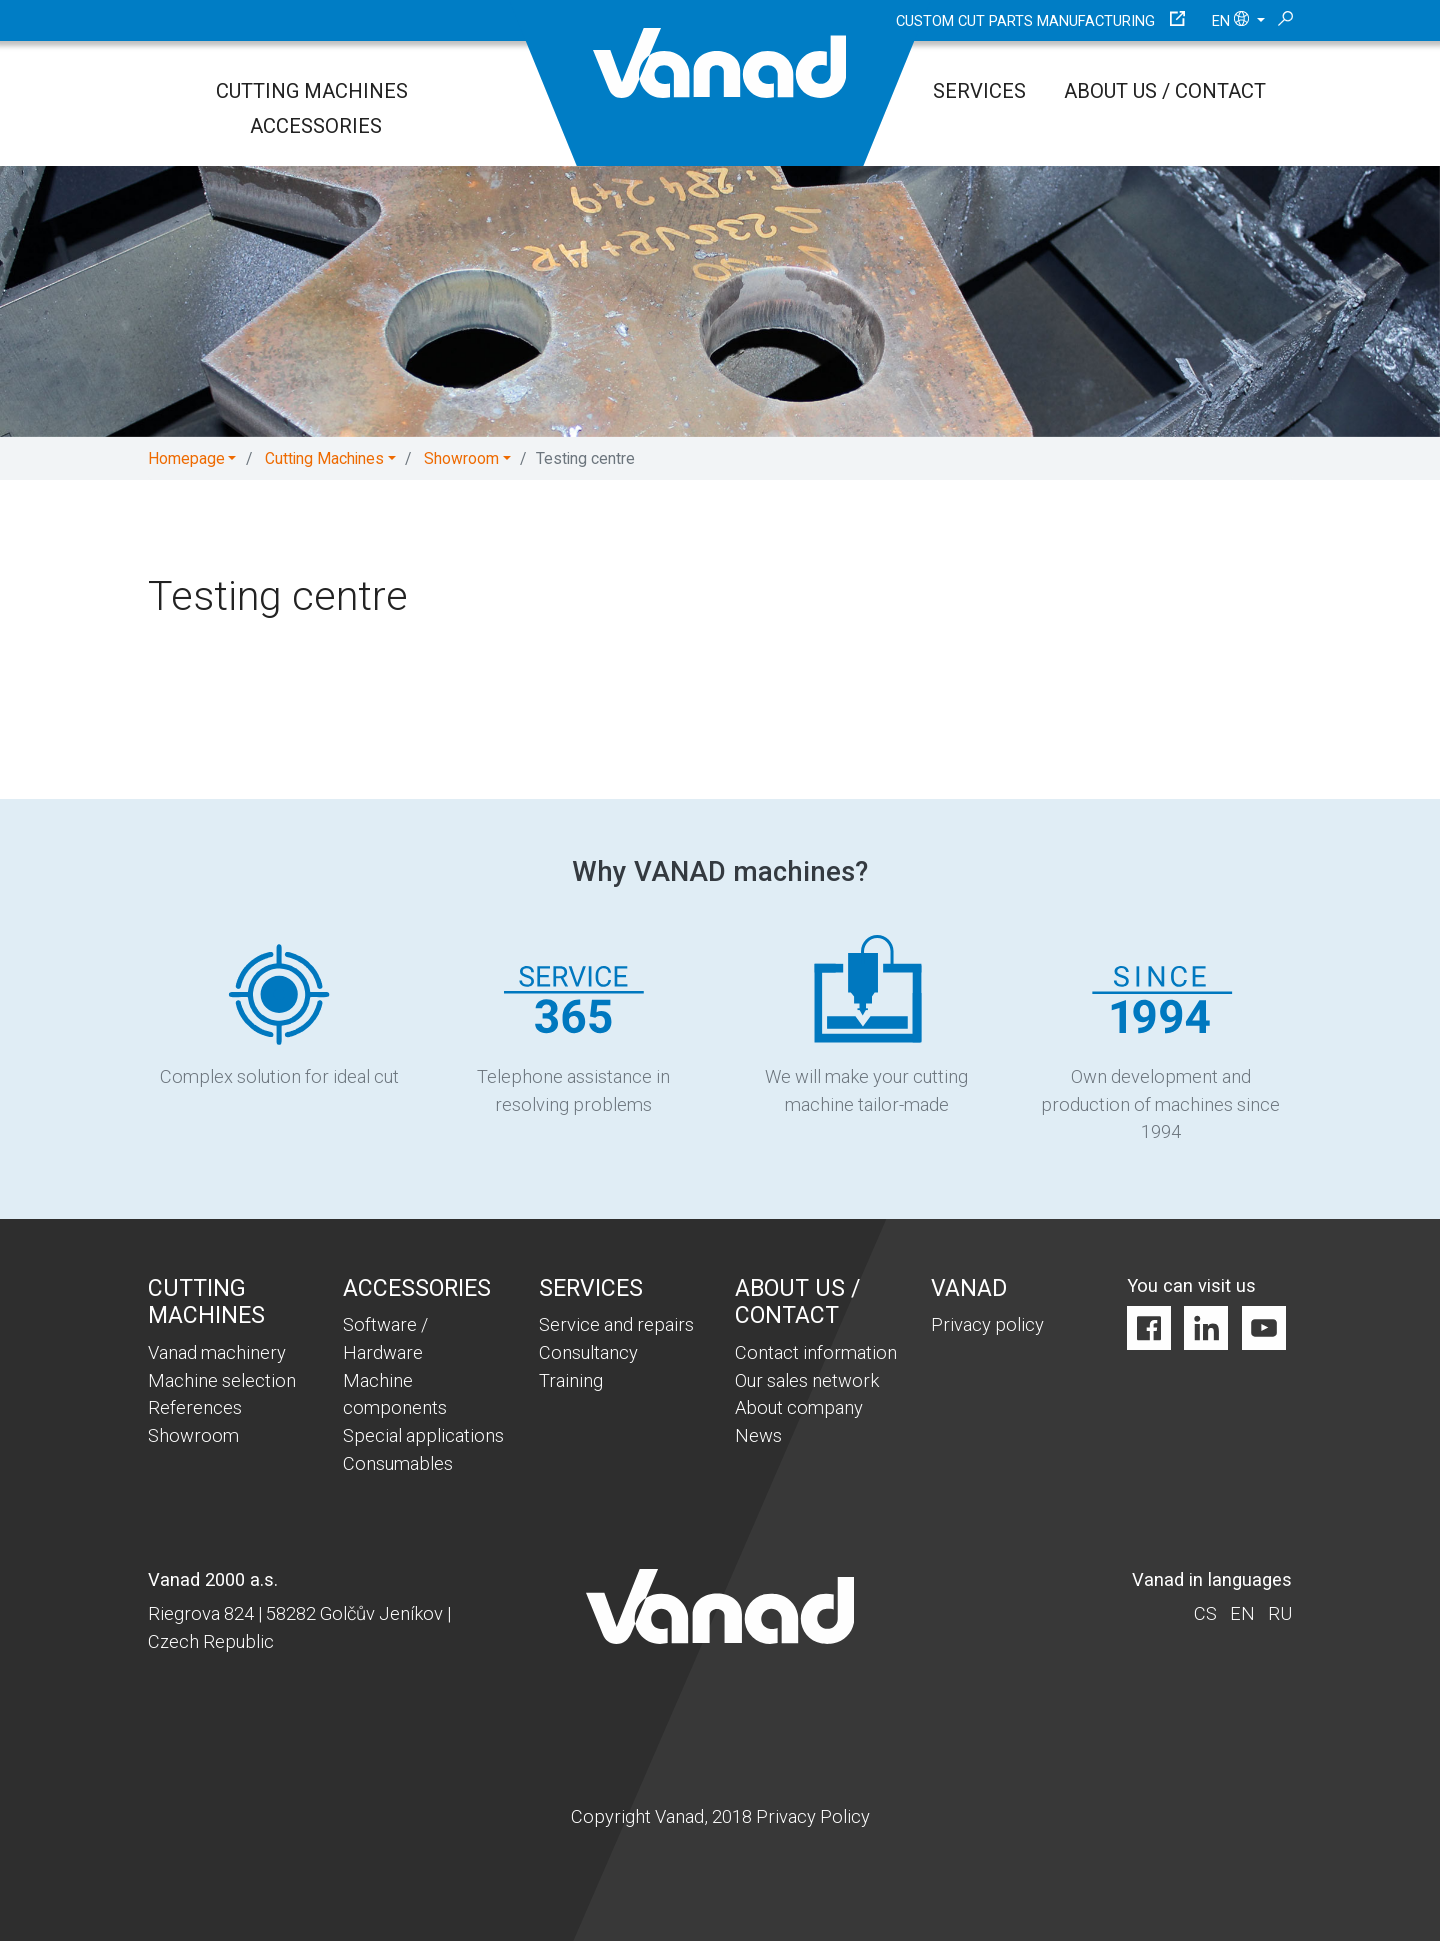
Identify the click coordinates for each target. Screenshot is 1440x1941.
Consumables (398, 1463)
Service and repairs (616, 1324)
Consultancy (588, 1352)
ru (1280, 1613)
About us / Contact (1165, 91)
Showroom (193, 1435)
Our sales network (807, 1380)
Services (979, 91)
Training (571, 1380)
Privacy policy (987, 1324)
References (195, 1407)
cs (1205, 1613)
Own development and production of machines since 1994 (1160, 1038)
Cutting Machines (312, 91)
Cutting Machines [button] (324, 458)
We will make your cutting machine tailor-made (866, 1024)
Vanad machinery (217, 1352)
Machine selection (222, 1380)
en (1232, 21)
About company (799, 1407)
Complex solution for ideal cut (279, 1010)
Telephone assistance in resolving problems (573, 1024)
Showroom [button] (461, 458)
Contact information (816, 1352)
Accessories (316, 126)
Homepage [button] (186, 458)
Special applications (423, 1435)
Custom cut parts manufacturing (1025, 21)
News (758, 1435)
